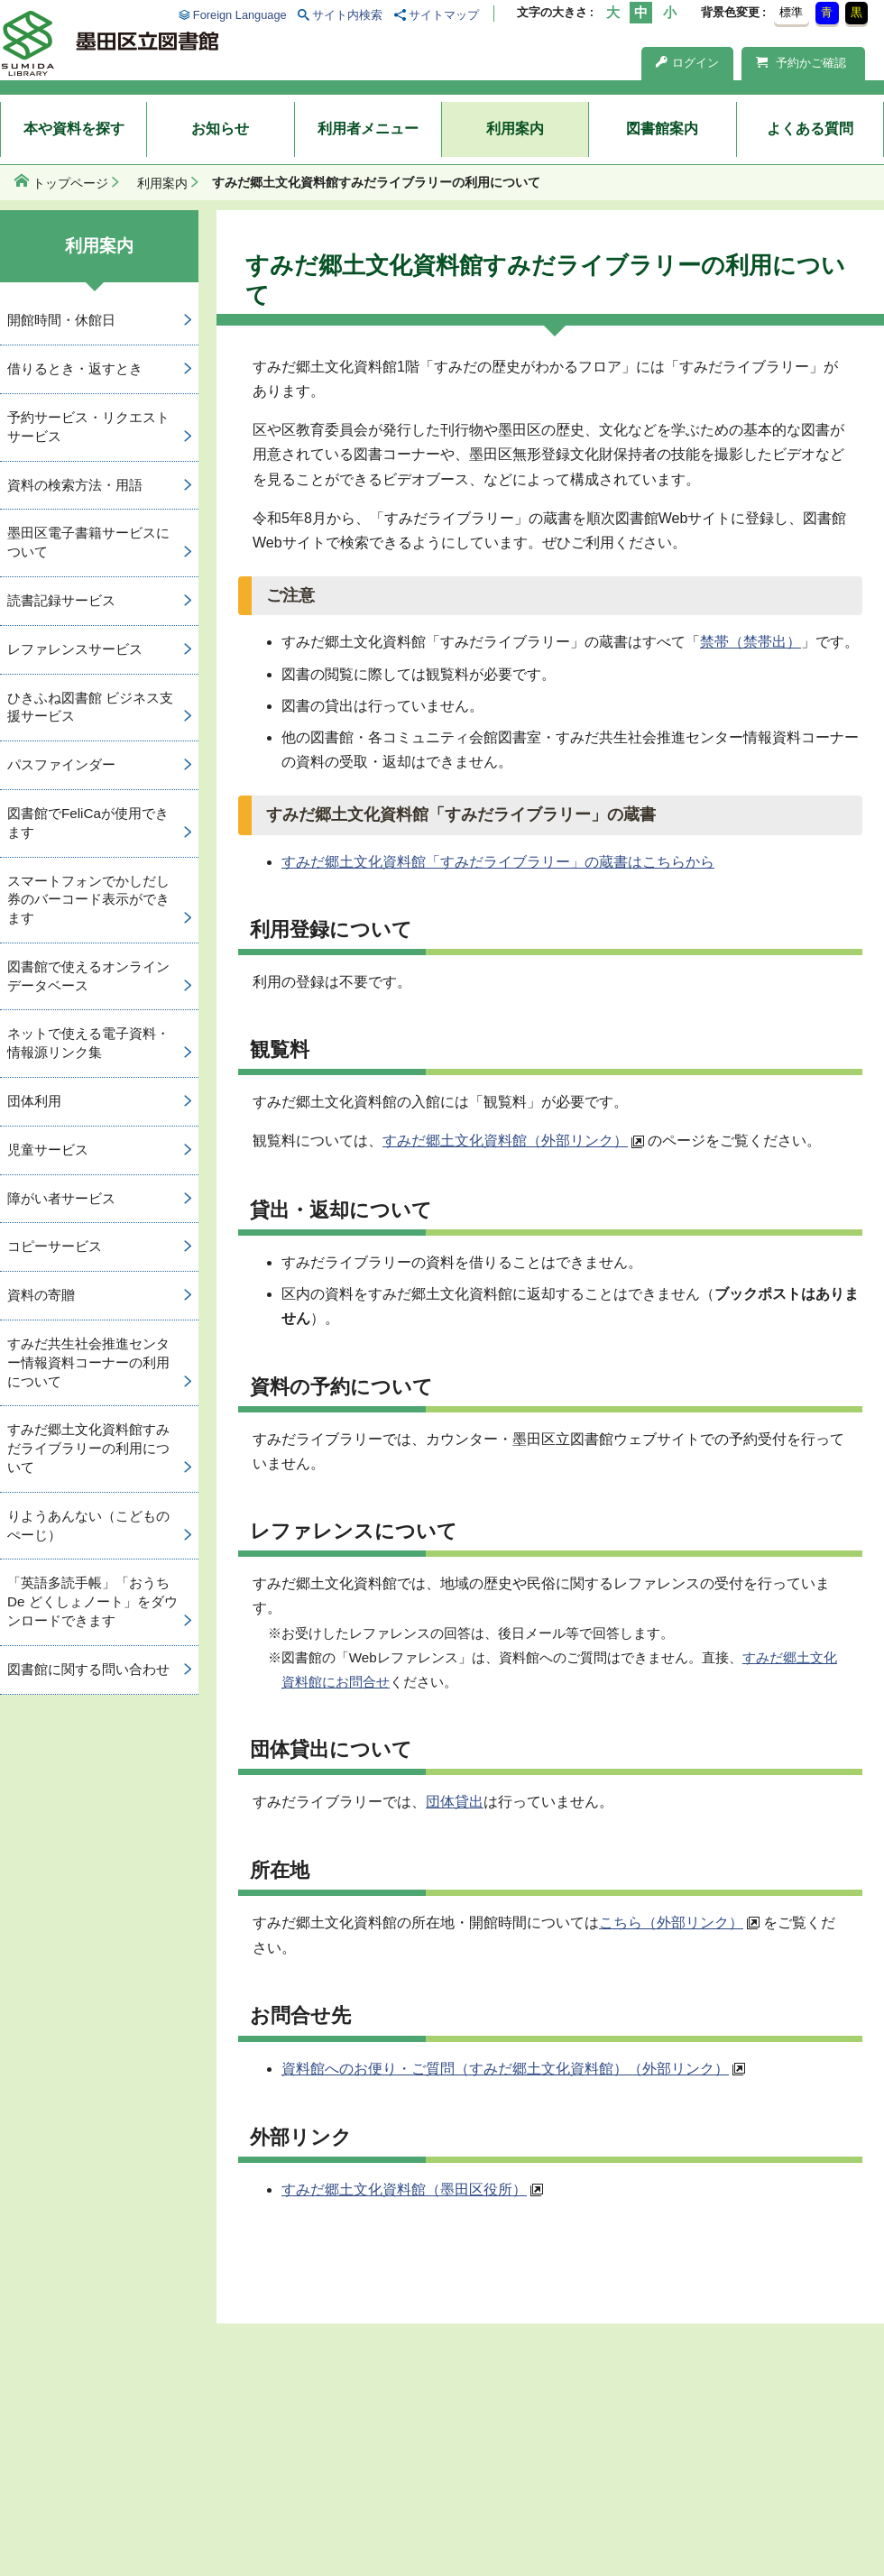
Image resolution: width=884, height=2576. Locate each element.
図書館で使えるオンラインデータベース (88, 976)
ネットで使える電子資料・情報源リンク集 (88, 1043)
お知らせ (220, 128)
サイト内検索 (347, 15)
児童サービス (47, 1149)
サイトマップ (444, 15)
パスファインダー (61, 764)
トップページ (70, 183)
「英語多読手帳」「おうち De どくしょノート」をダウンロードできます (92, 1601)
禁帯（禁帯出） (750, 641)
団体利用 (34, 1101)
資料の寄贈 (41, 1294)
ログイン (687, 62)
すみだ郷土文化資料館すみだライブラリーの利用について (88, 1448)
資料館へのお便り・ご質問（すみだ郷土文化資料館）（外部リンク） (505, 2068)
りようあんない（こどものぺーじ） (88, 1525)
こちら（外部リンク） (671, 1922)
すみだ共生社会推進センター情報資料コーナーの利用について (88, 1362)
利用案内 (515, 128)
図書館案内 (662, 128)
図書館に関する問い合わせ (88, 1669)
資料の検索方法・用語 (75, 484)
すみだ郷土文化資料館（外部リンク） (505, 1140)
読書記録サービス (61, 600)
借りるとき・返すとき (75, 368)
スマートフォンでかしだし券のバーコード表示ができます (88, 899)
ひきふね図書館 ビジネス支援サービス (90, 707)
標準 (791, 12)
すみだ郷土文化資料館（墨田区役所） (404, 2189)
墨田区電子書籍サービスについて (88, 542)
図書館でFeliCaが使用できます (88, 822)
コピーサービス (54, 1246)
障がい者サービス (61, 1198)
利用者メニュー (368, 128)
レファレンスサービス (75, 649)
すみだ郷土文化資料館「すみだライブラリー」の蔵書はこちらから (497, 861)
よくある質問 (810, 128)
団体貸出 (454, 1801)
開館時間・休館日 (61, 319)
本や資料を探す (73, 128)
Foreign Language (240, 15)
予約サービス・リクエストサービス (88, 426)
